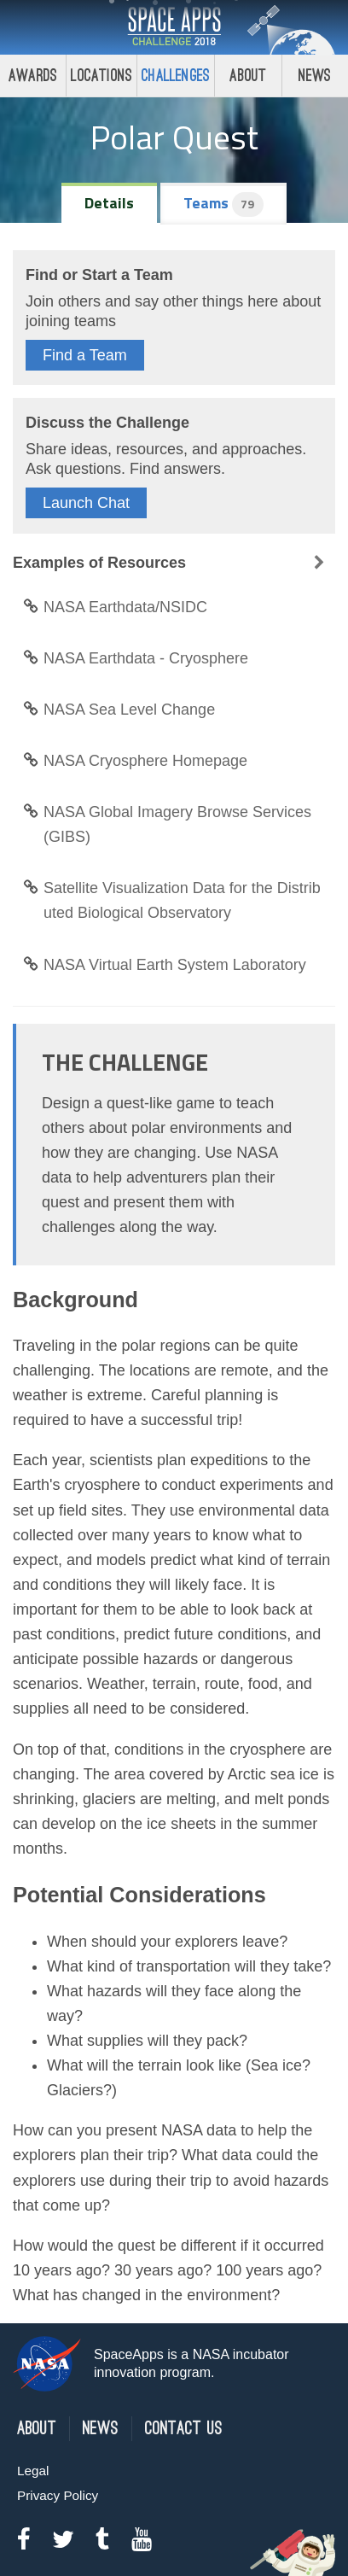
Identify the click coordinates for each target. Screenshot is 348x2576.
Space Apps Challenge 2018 (174, 27)
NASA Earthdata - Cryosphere (135, 658)
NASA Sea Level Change (119, 709)
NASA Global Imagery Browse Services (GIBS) (167, 824)
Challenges (176, 75)
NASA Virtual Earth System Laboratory (164, 964)
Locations (101, 75)
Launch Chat (86, 502)
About (247, 75)
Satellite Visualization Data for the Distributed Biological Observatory (172, 900)
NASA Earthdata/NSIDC (115, 607)
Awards (33, 75)
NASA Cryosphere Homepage (135, 760)
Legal (33, 2470)
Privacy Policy (57, 2495)
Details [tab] (109, 202)
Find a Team (85, 355)
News (315, 75)
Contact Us (184, 2429)
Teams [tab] (223, 204)
